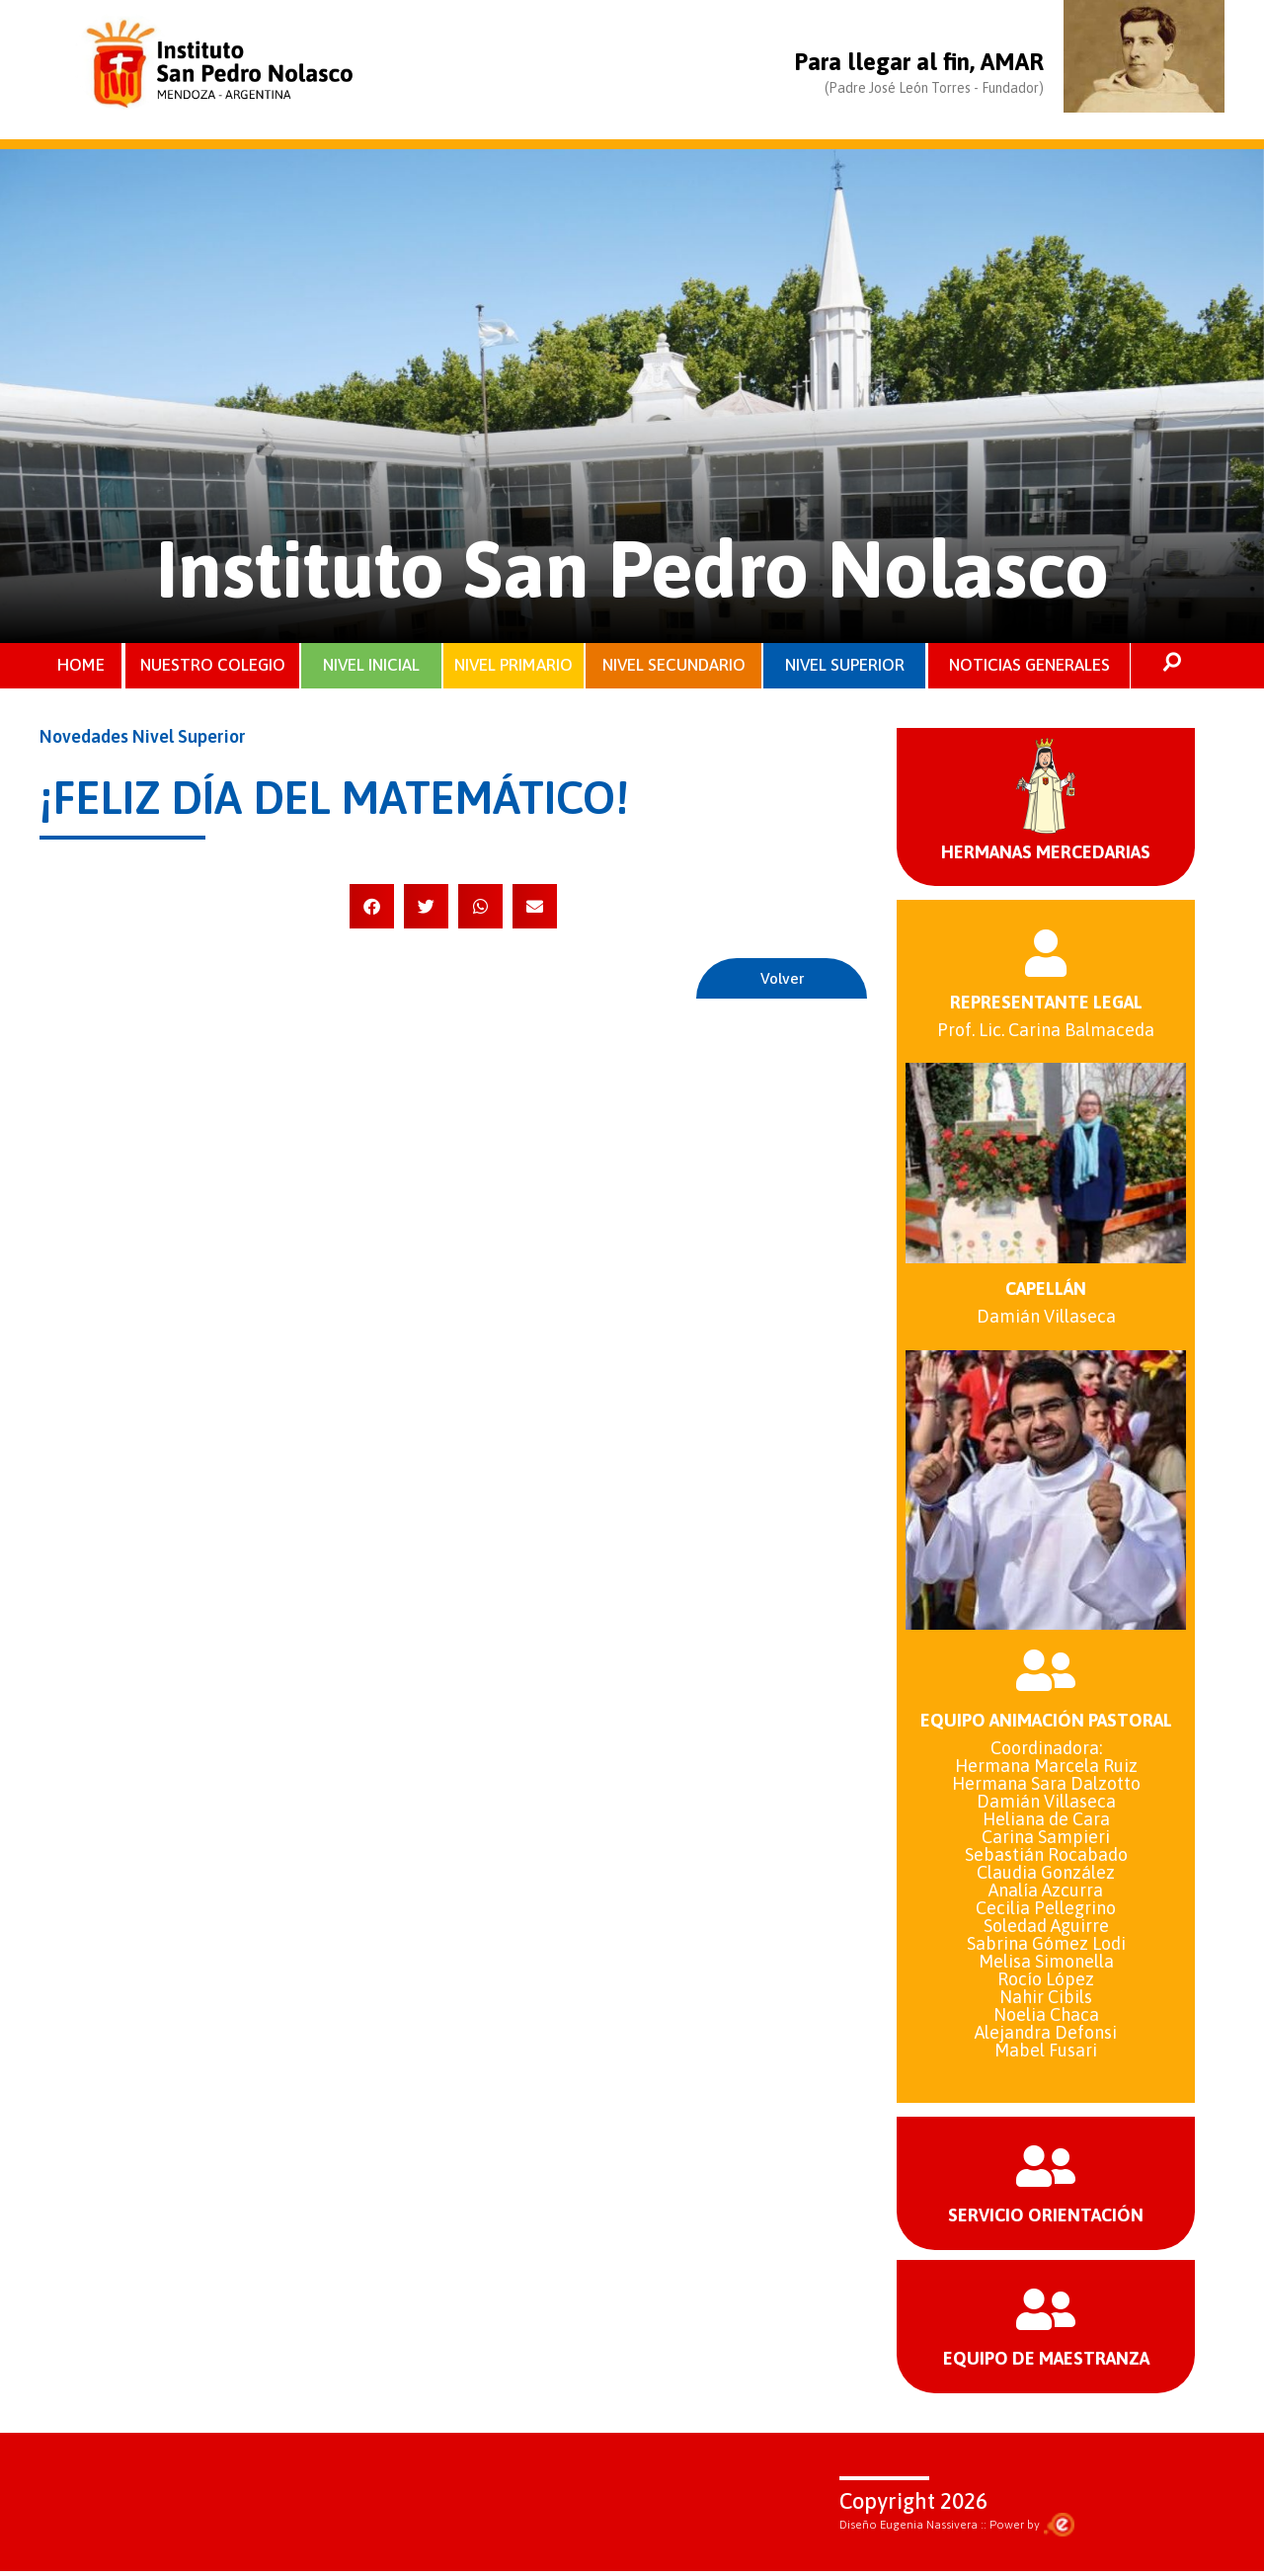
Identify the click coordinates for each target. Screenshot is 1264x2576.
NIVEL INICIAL (371, 666)
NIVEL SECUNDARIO (674, 666)
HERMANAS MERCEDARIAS (1045, 853)
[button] (372, 907)
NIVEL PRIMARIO (513, 666)
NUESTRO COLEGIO (212, 666)
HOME (81, 666)
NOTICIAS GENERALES (1029, 666)
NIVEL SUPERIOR (845, 666)
